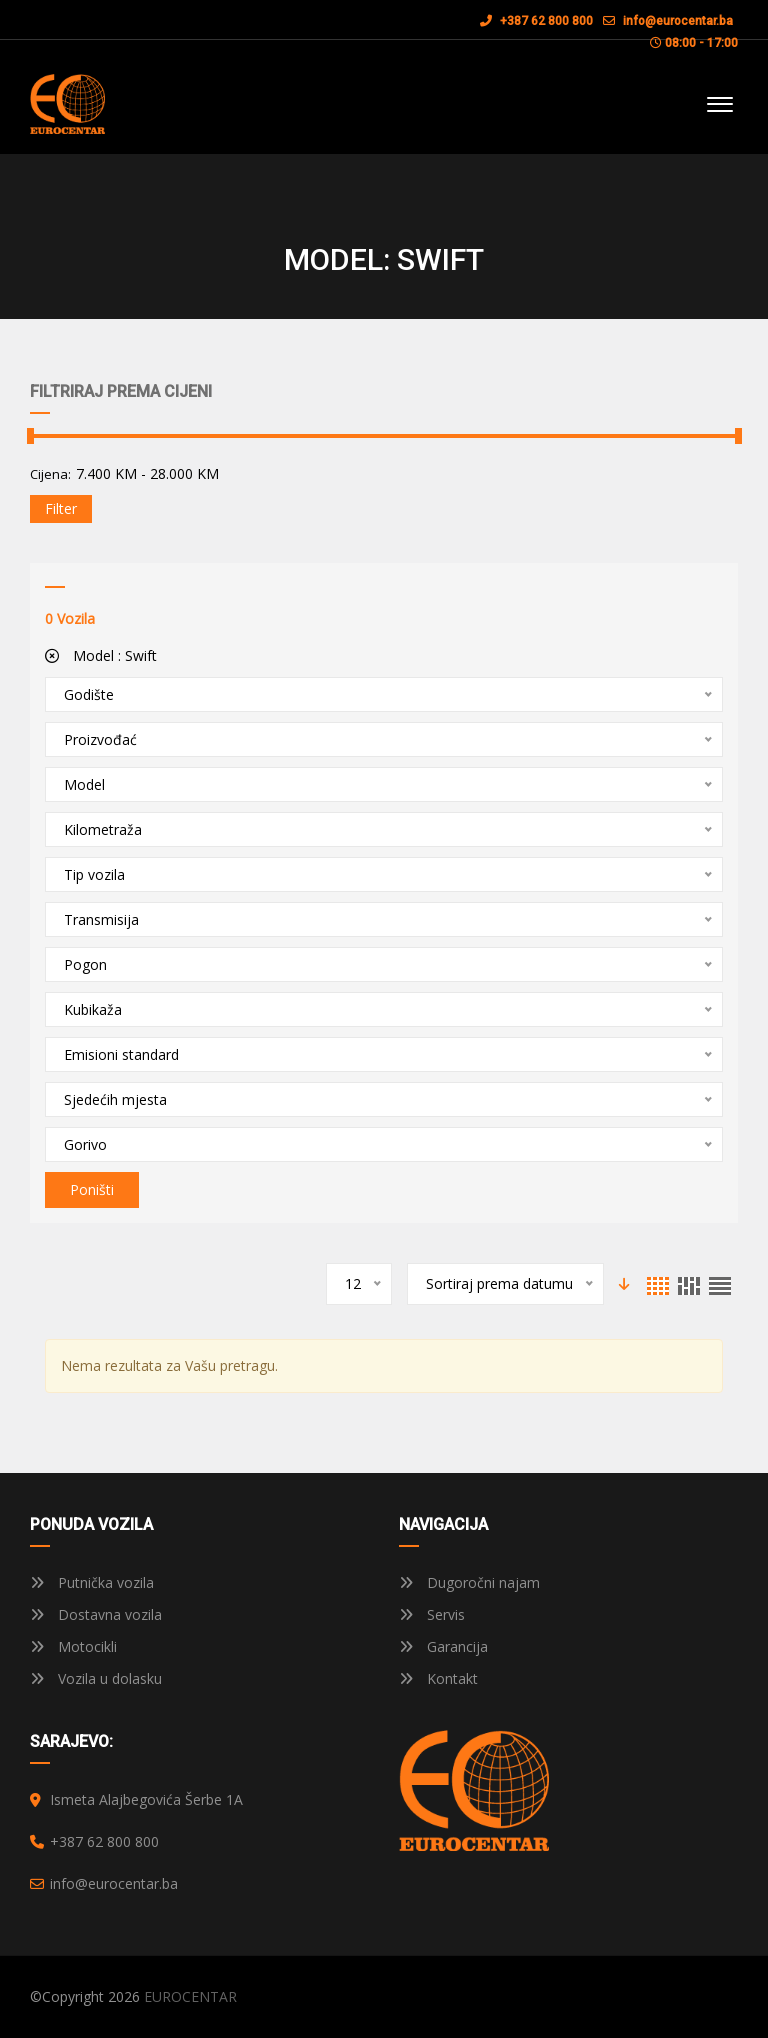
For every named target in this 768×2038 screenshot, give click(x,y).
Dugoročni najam (469, 1582)
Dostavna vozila (96, 1614)
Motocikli (73, 1646)
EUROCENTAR (190, 1996)
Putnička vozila (92, 1582)
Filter (61, 508)
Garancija (443, 1646)
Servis (432, 1614)
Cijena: (50, 474)
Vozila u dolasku (96, 1678)
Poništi (92, 1189)
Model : (101, 655)
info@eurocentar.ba (678, 21)
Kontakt (438, 1678)
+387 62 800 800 (536, 21)
